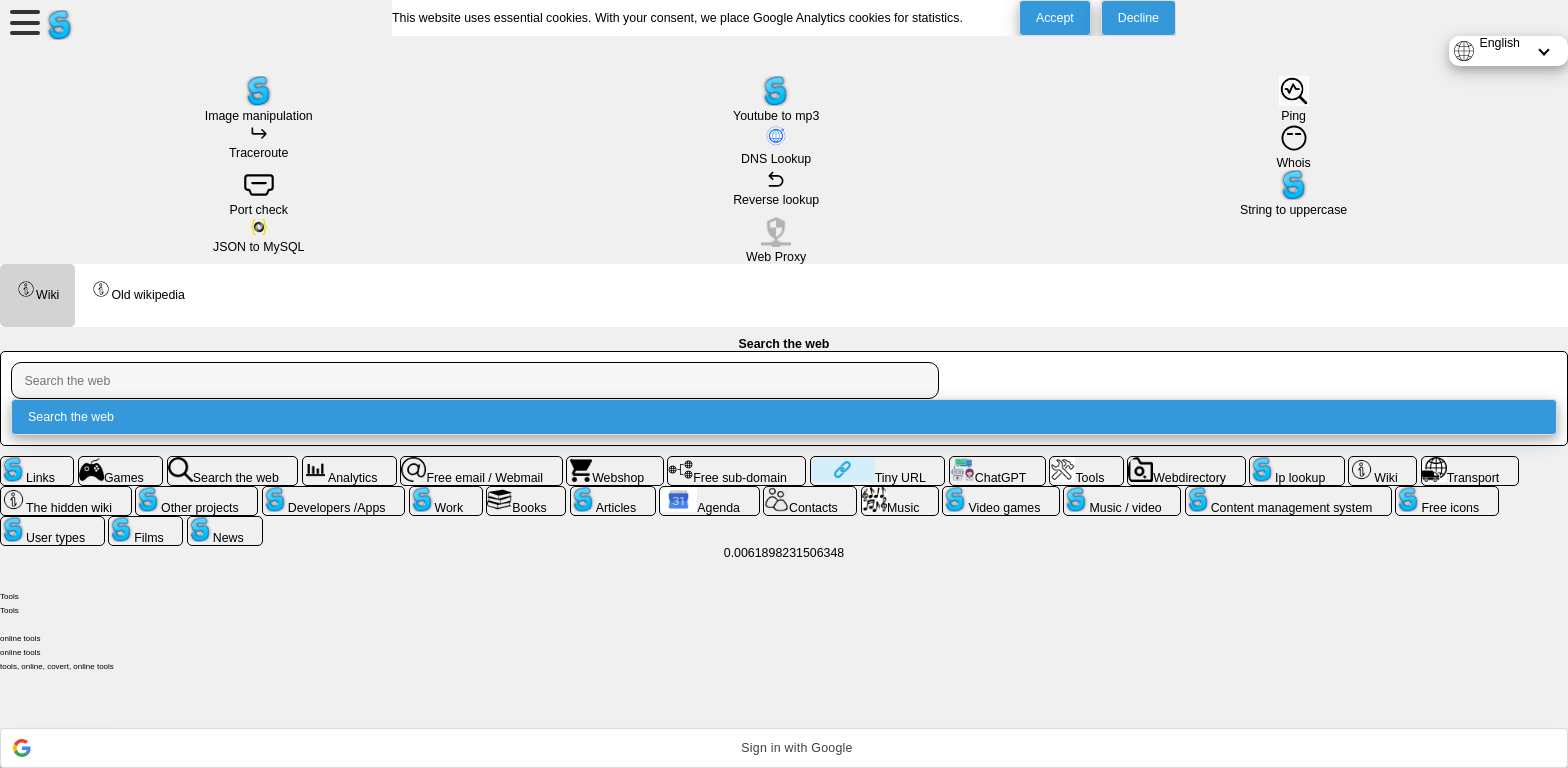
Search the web (71, 417)
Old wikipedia (138, 290)
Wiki (37, 290)
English (1499, 43)
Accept (1055, 18)
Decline (1138, 18)
